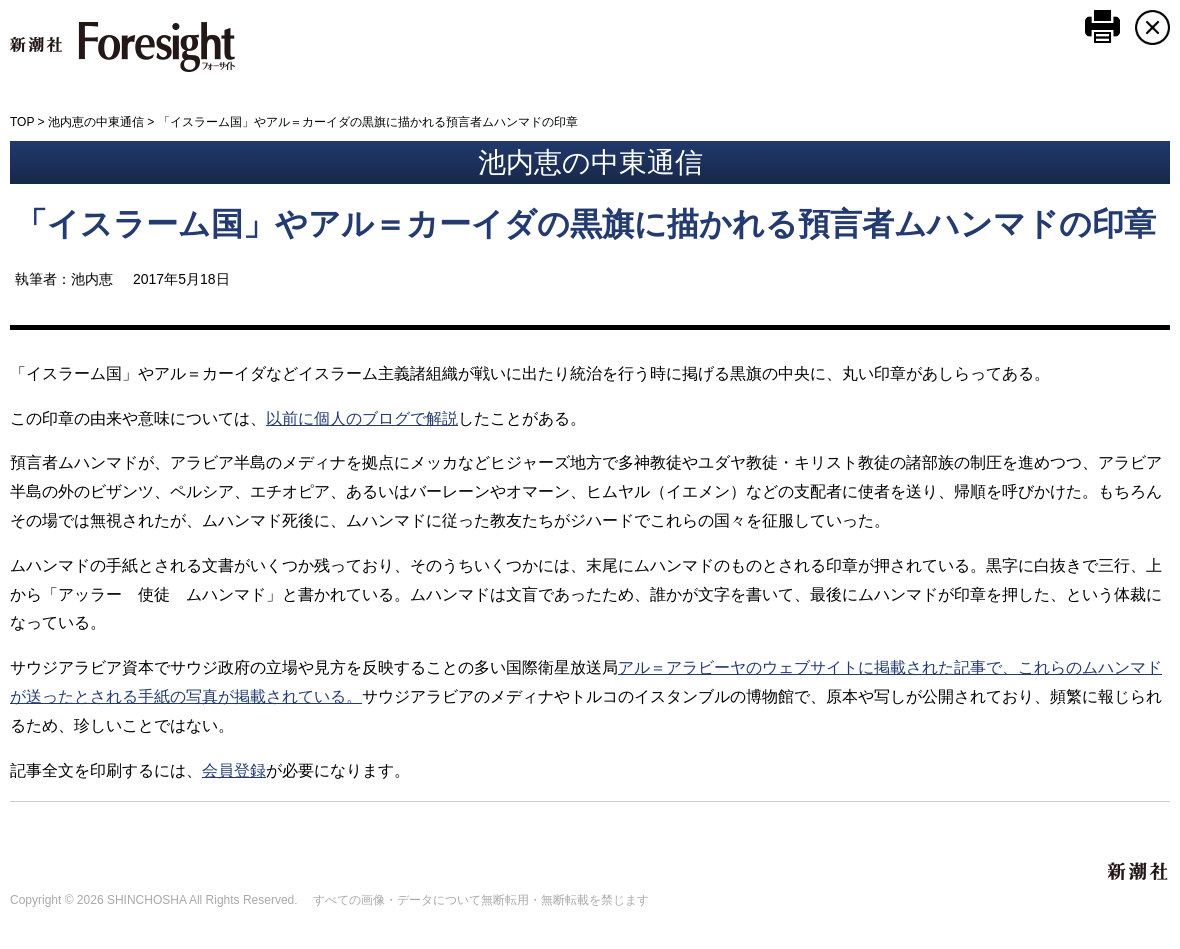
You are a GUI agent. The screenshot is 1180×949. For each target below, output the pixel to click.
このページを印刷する (1102, 26)
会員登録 (234, 770)
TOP (22, 122)
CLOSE (1152, 27)
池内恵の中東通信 (96, 122)
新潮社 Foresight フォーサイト (122, 47)
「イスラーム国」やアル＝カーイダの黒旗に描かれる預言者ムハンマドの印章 (585, 224)
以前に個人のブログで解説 (362, 418)
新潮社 (1139, 872)
